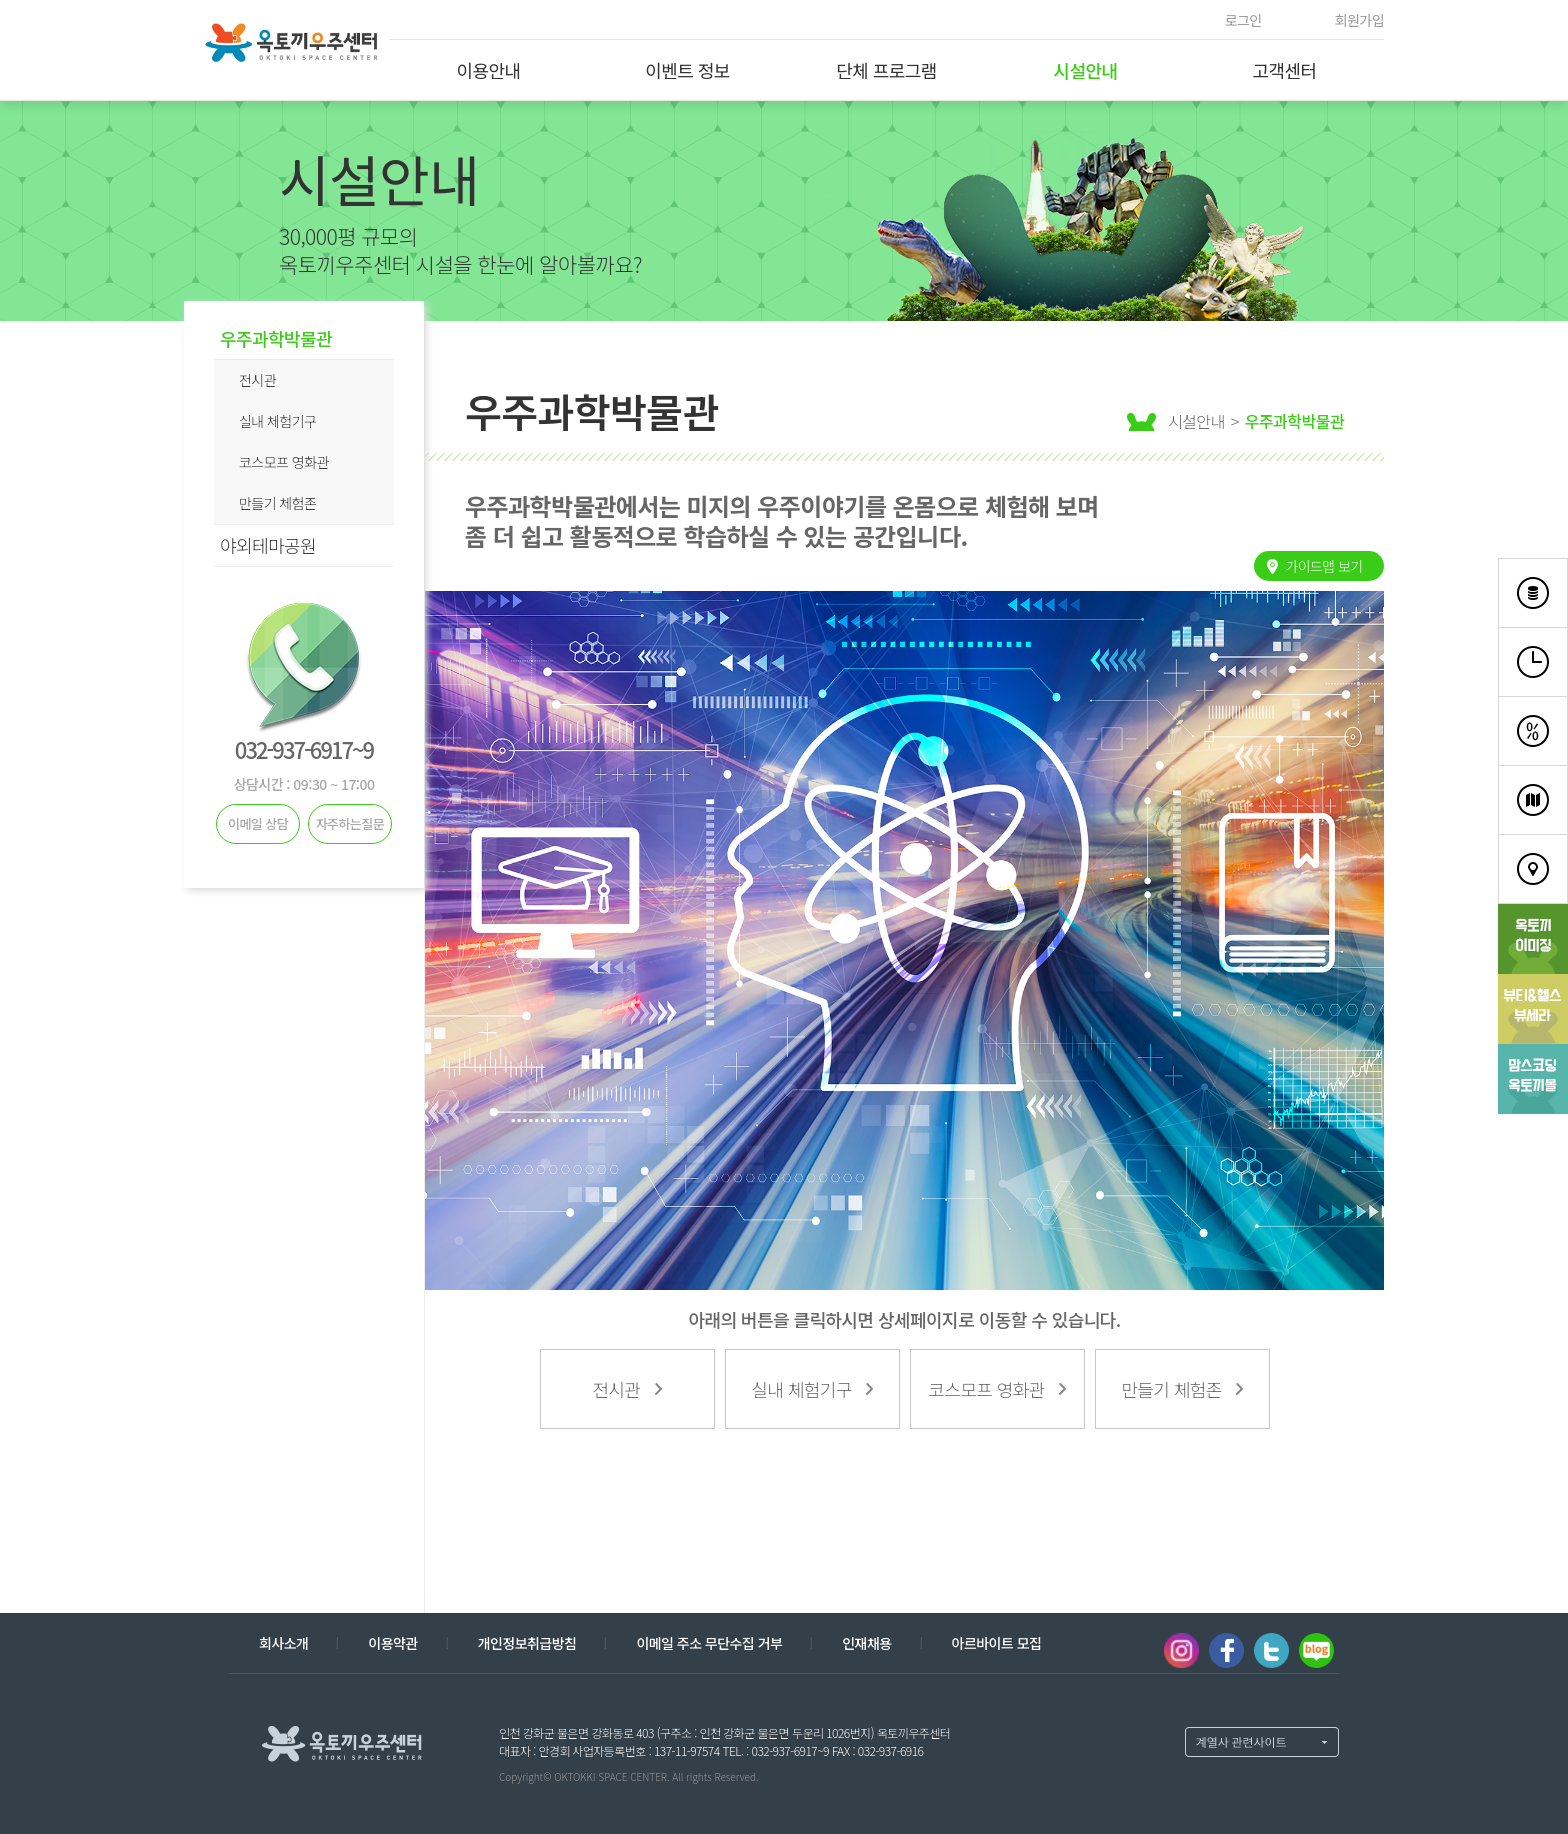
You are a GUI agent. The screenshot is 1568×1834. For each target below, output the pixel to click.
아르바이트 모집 (997, 1643)
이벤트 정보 (687, 70)
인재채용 (866, 1643)
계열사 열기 (1262, 1742)
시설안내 (1085, 70)
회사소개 (283, 1643)
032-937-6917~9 (304, 749)
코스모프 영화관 (284, 462)
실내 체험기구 (277, 421)
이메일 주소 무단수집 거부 (709, 1643)
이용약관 (392, 1643)
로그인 (1243, 20)
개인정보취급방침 (527, 1643)
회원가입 (1359, 20)
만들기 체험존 (277, 503)
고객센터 (1284, 70)
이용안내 (488, 70)
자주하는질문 (350, 823)
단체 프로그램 (886, 70)
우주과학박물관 (276, 338)
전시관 (257, 380)
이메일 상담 (258, 823)
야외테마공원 (268, 545)
